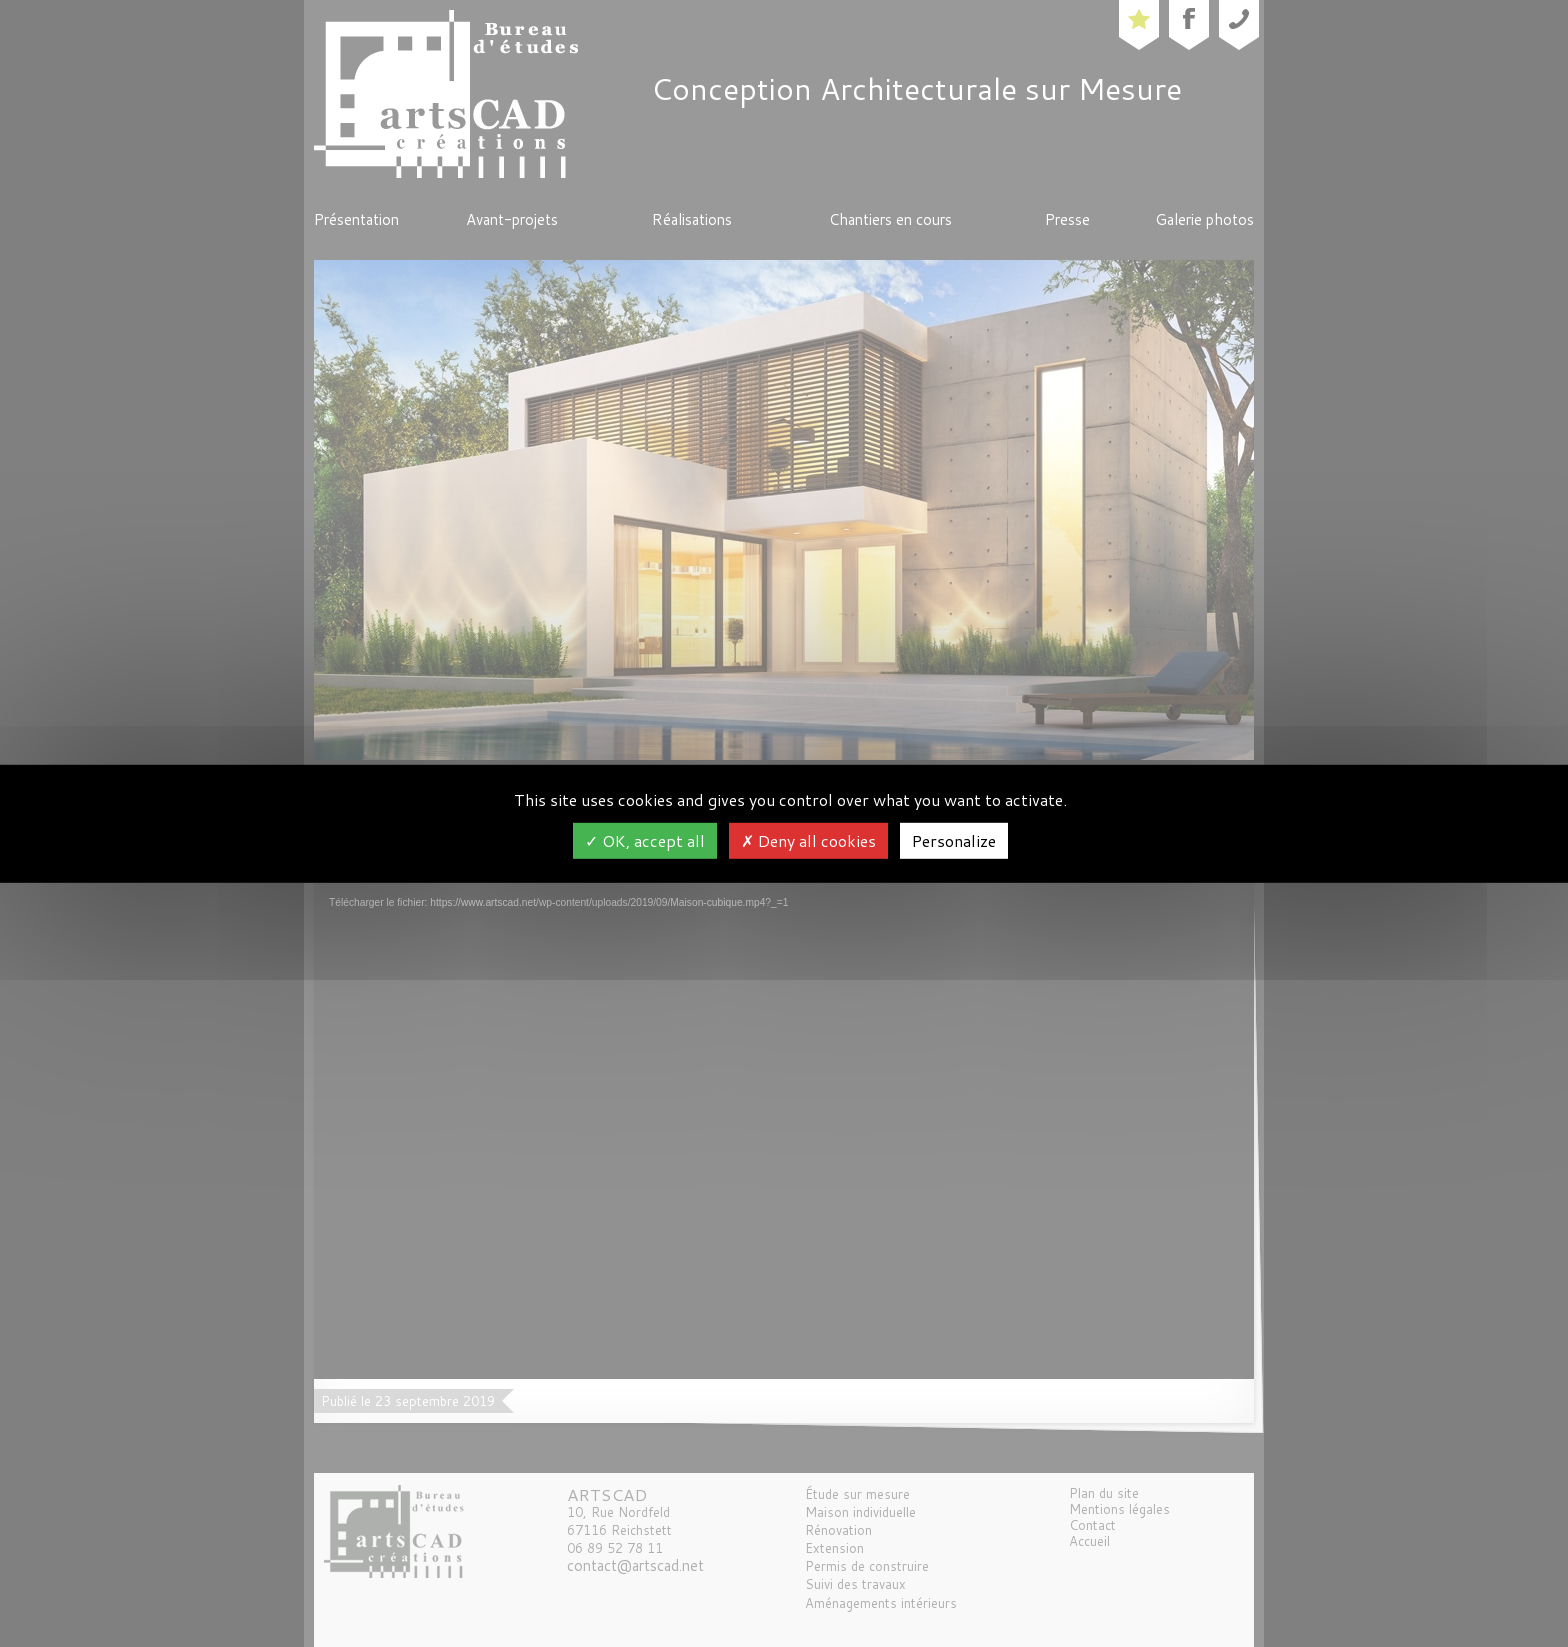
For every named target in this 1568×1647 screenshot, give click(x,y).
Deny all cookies (808, 840)
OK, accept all (645, 840)
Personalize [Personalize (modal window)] (954, 840)
